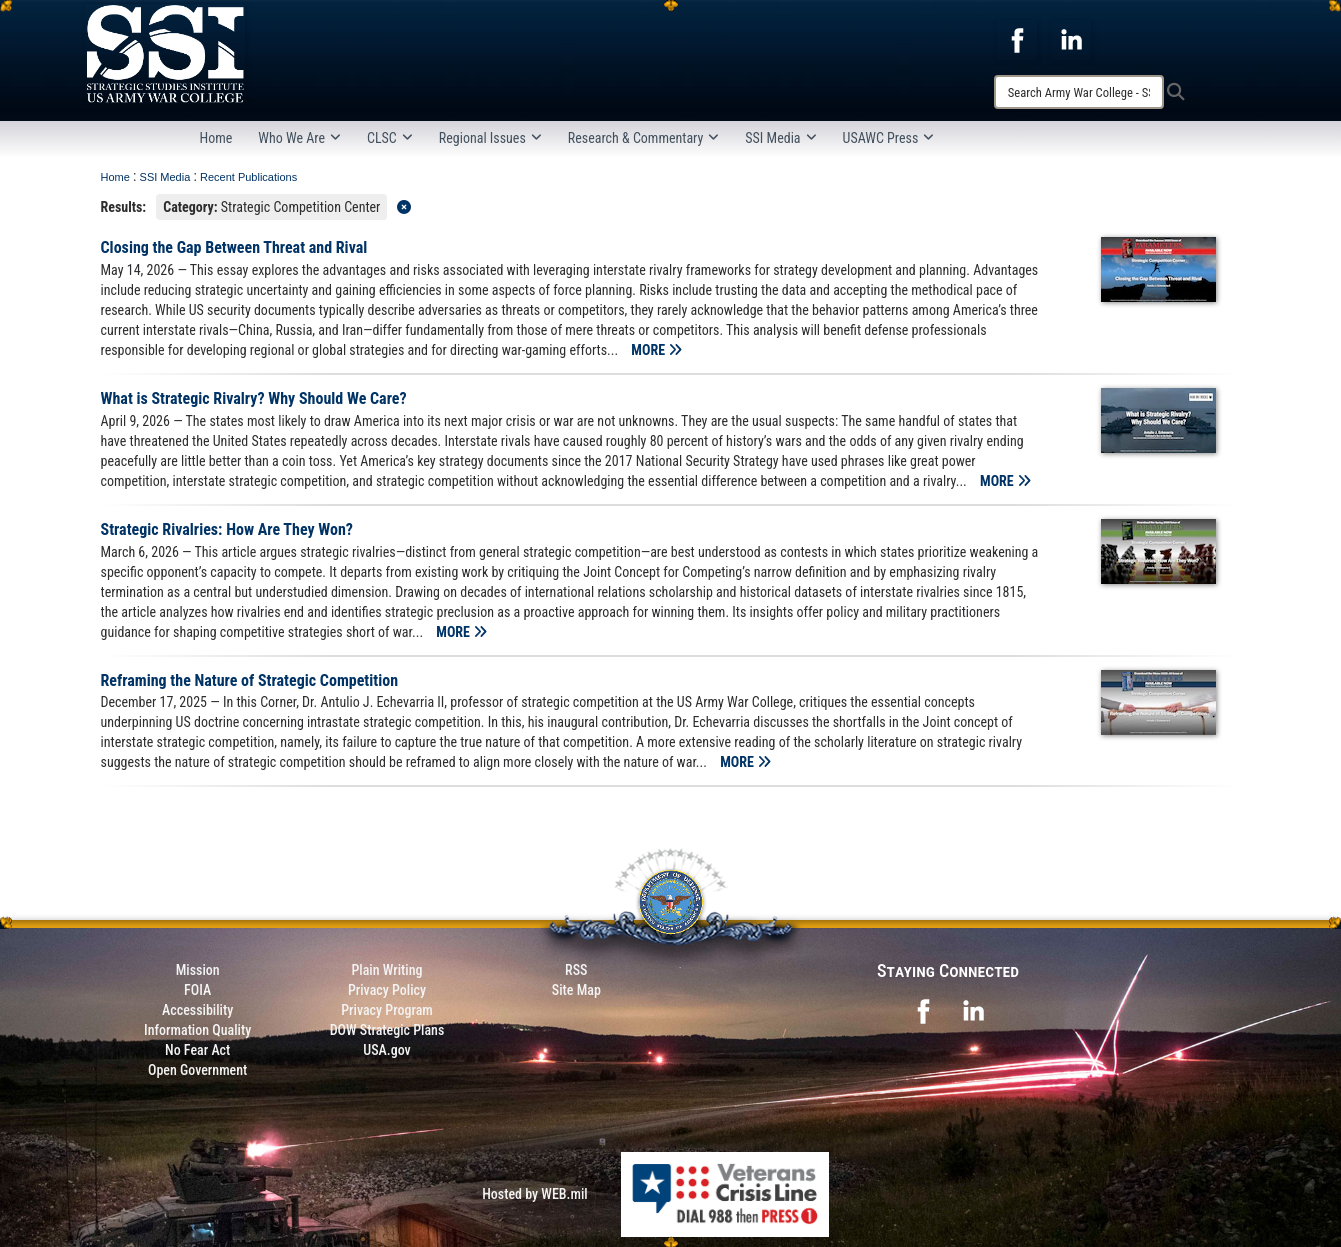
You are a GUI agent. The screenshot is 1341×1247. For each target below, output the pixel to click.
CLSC (390, 138)
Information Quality (197, 1030)
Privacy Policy (387, 990)
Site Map (576, 990)
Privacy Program (387, 1010)
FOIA (197, 990)
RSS (576, 970)
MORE (656, 350)
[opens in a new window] (1017, 39)
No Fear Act (197, 1050)
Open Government (197, 1070)
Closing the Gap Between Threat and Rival (234, 247)
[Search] (1079, 92)
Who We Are (299, 138)
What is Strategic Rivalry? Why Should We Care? (254, 398)
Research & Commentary (644, 138)
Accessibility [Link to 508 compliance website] (197, 1010)
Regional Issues (490, 138)
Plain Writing (386, 970)
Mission (198, 970)
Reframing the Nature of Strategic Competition (250, 680)
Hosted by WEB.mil (535, 1194)
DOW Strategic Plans (387, 1030)
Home (216, 138)
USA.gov (387, 1050)
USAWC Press (889, 138)
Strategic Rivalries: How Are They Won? (227, 529)
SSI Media (780, 138)
